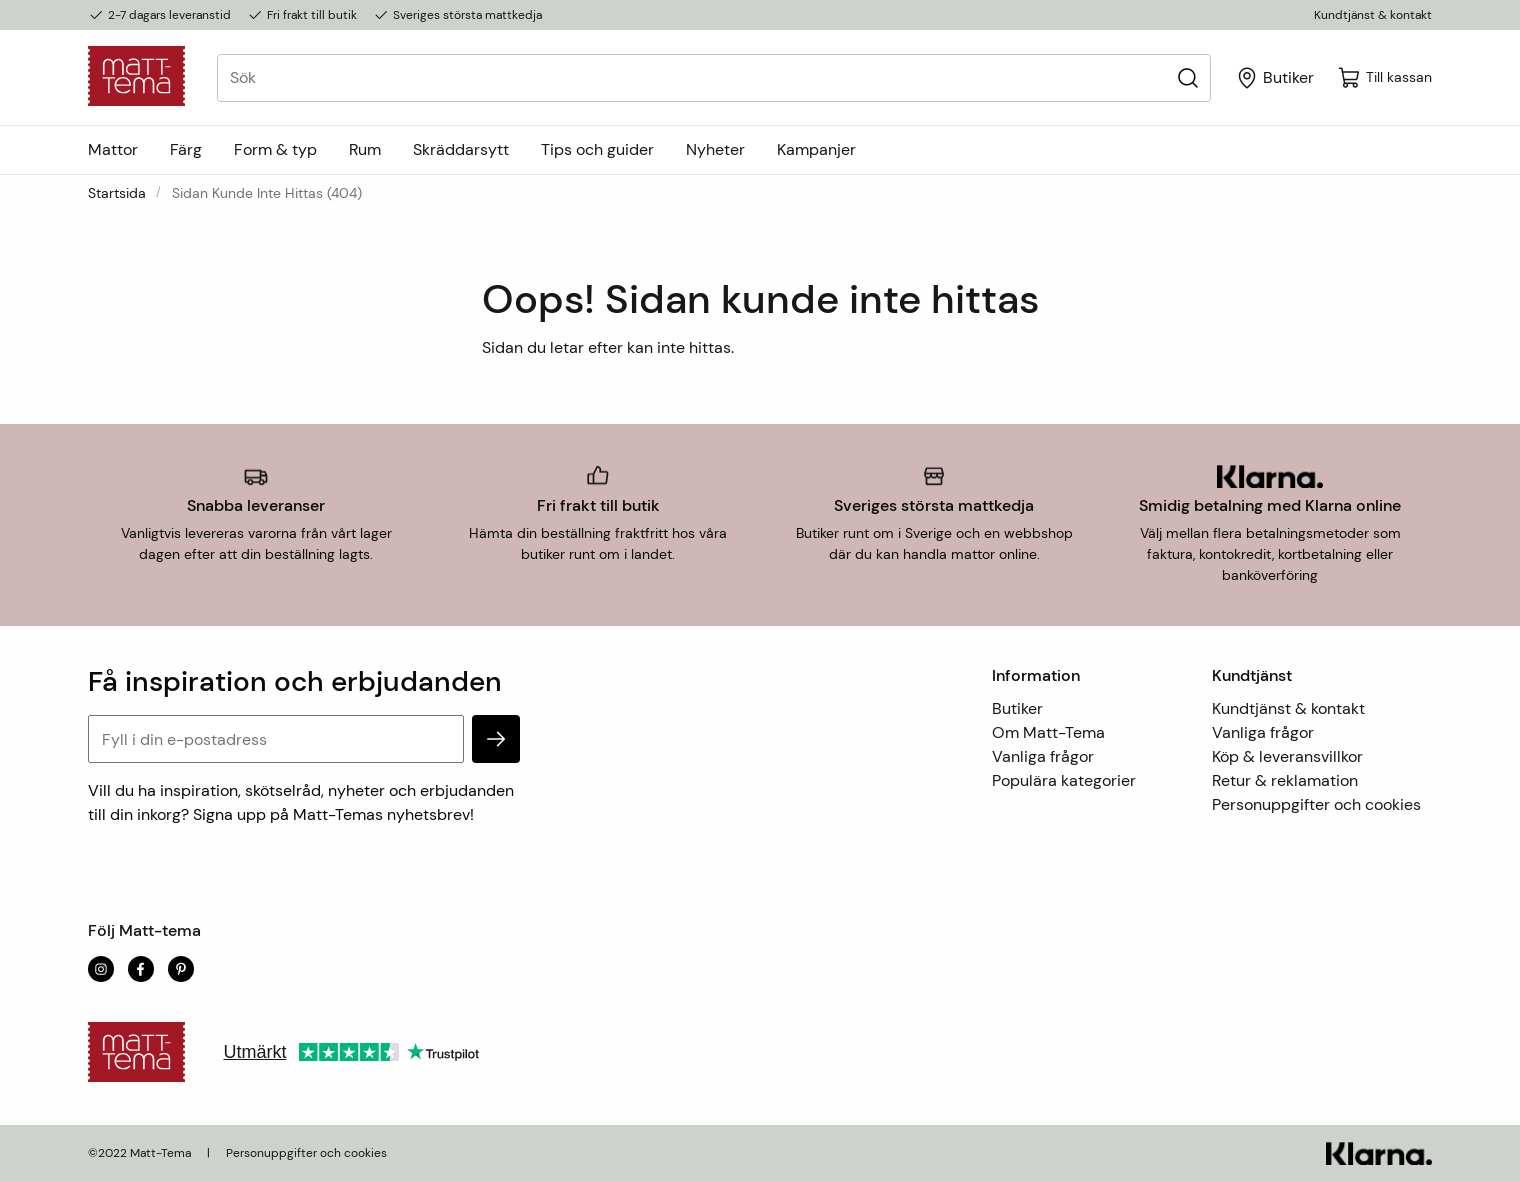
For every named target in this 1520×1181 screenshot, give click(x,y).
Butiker (1017, 708)
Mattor (113, 149)
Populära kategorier (1064, 780)
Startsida (117, 193)
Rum (365, 149)
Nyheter (715, 149)
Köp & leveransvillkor (1287, 756)
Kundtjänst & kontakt (1373, 15)
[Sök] (1187, 77)
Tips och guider (597, 149)
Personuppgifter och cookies (1316, 804)
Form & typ (275, 149)
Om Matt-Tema (1048, 732)
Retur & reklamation (1285, 780)
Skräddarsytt (461, 149)
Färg (186, 149)
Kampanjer (816, 149)
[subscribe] (496, 739)
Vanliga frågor (1043, 756)
